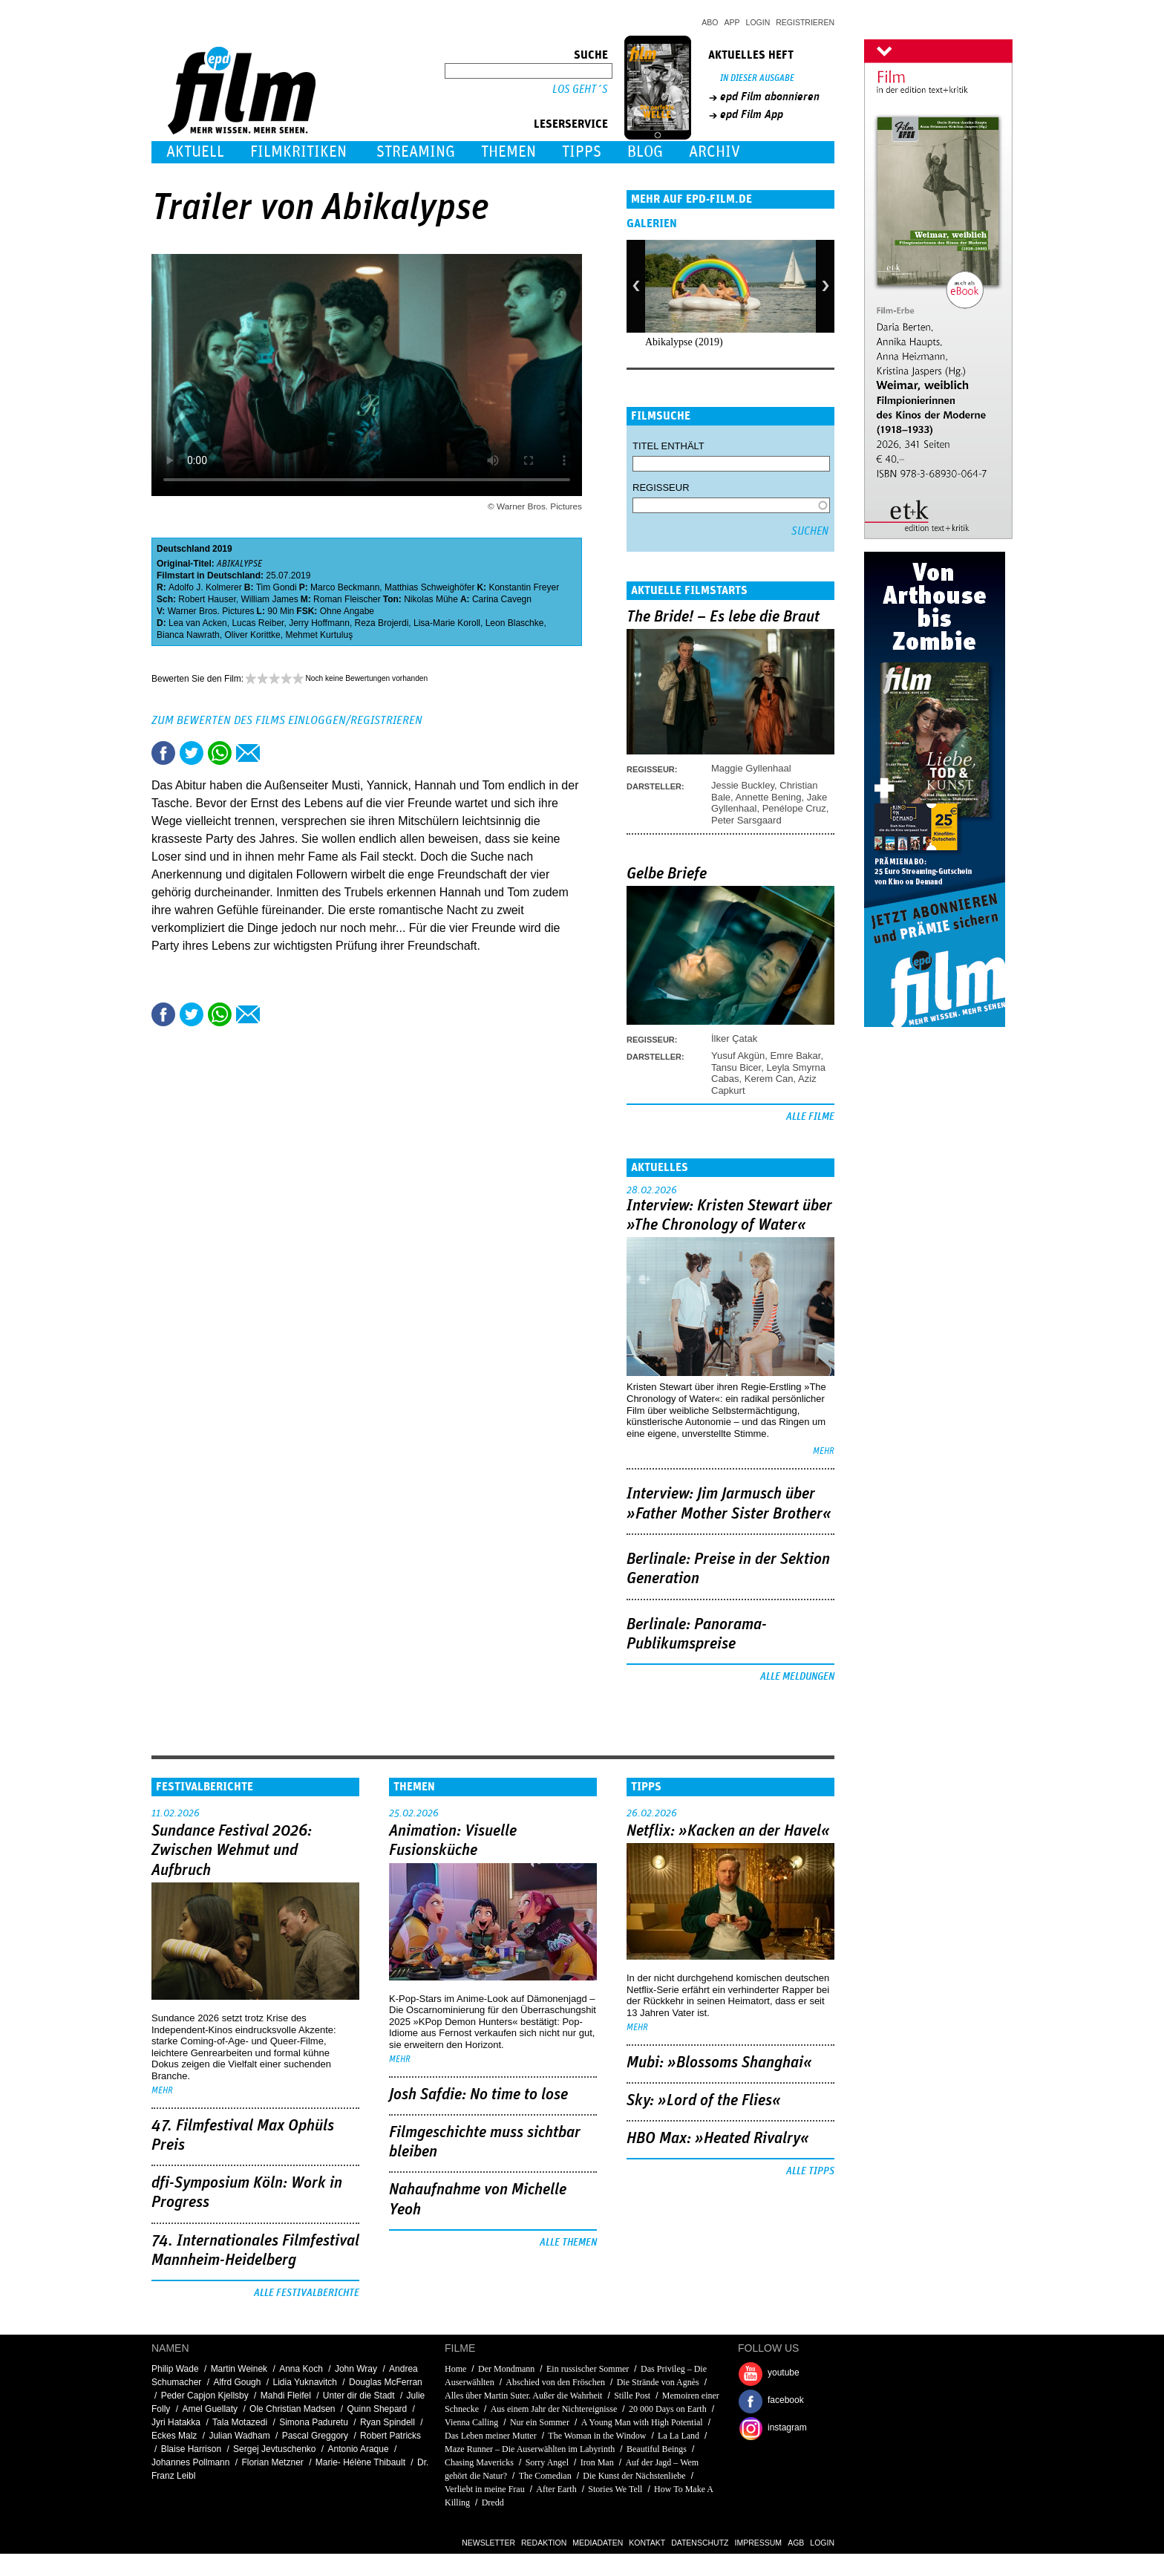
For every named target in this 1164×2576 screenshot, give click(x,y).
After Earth (556, 2489)
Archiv (714, 152)
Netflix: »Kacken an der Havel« (728, 1831)
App (732, 22)
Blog (645, 152)
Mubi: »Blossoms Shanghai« (719, 2063)
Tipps (581, 152)
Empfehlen (248, 753)
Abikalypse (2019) (684, 342)
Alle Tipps (810, 2171)
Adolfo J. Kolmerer (205, 587)
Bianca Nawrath (188, 635)
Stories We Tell (615, 2489)
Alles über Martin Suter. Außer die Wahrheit (523, 2395)
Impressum (758, 2542)
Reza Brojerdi (382, 623)
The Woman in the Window (597, 2435)
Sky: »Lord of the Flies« (704, 2101)
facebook (786, 2400)
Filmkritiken (298, 152)
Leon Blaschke (514, 623)
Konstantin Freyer (523, 587)
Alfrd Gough (237, 2382)
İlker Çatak (734, 1038)
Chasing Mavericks (479, 2462)
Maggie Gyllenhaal (751, 768)
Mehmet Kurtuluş (319, 635)
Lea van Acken (198, 623)
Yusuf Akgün (738, 1055)
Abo (710, 22)
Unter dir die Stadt (359, 2395)
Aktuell (195, 152)
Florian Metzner (272, 2462)
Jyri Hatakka (175, 2422)
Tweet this (191, 753)
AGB (796, 2542)
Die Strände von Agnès (658, 2382)
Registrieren (805, 22)
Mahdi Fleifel (286, 2395)
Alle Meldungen (797, 1677)
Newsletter (488, 2542)
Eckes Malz (174, 2435)
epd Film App (751, 114)
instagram (787, 2427)
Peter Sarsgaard (746, 820)
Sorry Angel (547, 2462)
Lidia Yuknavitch (304, 2382)
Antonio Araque (358, 2449)
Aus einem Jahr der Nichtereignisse (554, 2409)
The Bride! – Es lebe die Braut (723, 617)
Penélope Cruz (794, 808)
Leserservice (571, 124)
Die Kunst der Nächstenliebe (634, 2476)
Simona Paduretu (313, 2422)
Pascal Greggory (315, 2435)
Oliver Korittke (252, 635)
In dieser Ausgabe (757, 78)
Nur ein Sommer (539, 2422)
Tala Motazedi (239, 2422)
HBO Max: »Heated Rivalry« (718, 2138)
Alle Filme (810, 1117)
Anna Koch (301, 2369)
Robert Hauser (206, 599)
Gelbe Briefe (667, 874)
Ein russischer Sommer (587, 2369)
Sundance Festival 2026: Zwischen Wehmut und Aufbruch (231, 1851)
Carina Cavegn (502, 599)
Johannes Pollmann (190, 2462)
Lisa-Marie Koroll (446, 623)
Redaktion (543, 2542)
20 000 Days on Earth (668, 2409)
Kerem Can (769, 1078)
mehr (823, 1451)
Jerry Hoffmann (319, 623)
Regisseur (661, 487)
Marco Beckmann (344, 587)
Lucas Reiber (258, 623)
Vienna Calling (471, 2422)
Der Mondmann (506, 2369)
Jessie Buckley (742, 785)
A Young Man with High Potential (642, 2422)
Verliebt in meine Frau (485, 2489)
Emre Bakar (796, 1055)
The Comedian (545, 2476)
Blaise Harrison (191, 2449)
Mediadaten (597, 2542)
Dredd (493, 2502)
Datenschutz (699, 2542)
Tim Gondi (276, 587)
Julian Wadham (239, 2435)
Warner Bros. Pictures (211, 611)
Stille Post (632, 2395)
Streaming (415, 152)
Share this (163, 753)
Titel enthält (668, 445)
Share (220, 753)
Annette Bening (769, 797)
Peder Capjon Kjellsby (205, 2395)
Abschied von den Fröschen (555, 2382)
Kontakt (647, 2542)
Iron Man (597, 2462)
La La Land (678, 2435)
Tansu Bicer (736, 1067)
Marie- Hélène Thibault (360, 2462)
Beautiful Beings (657, 2449)
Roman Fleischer (347, 599)
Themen (508, 152)
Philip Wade (175, 2369)
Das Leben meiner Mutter (491, 2435)
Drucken (276, 753)
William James (269, 599)
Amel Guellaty (210, 2409)
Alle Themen (568, 2242)
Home (455, 2369)
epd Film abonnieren (770, 96)
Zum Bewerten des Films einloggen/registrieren (286, 720)
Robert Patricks (390, 2435)
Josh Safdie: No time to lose (478, 2095)
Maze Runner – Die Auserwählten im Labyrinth (530, 2449)
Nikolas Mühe (431, 599)
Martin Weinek (239, 2369)
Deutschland (183, 549)
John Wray (356, 2369)
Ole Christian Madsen (292, 2409)
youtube (784, 2372)
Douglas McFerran (385, 2382)
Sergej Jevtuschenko (274, 2449)
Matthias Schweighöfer (429, 587)
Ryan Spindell (387, 2422)
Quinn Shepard (377, 2409)
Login (758, 22)
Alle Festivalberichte (306, 2293)
